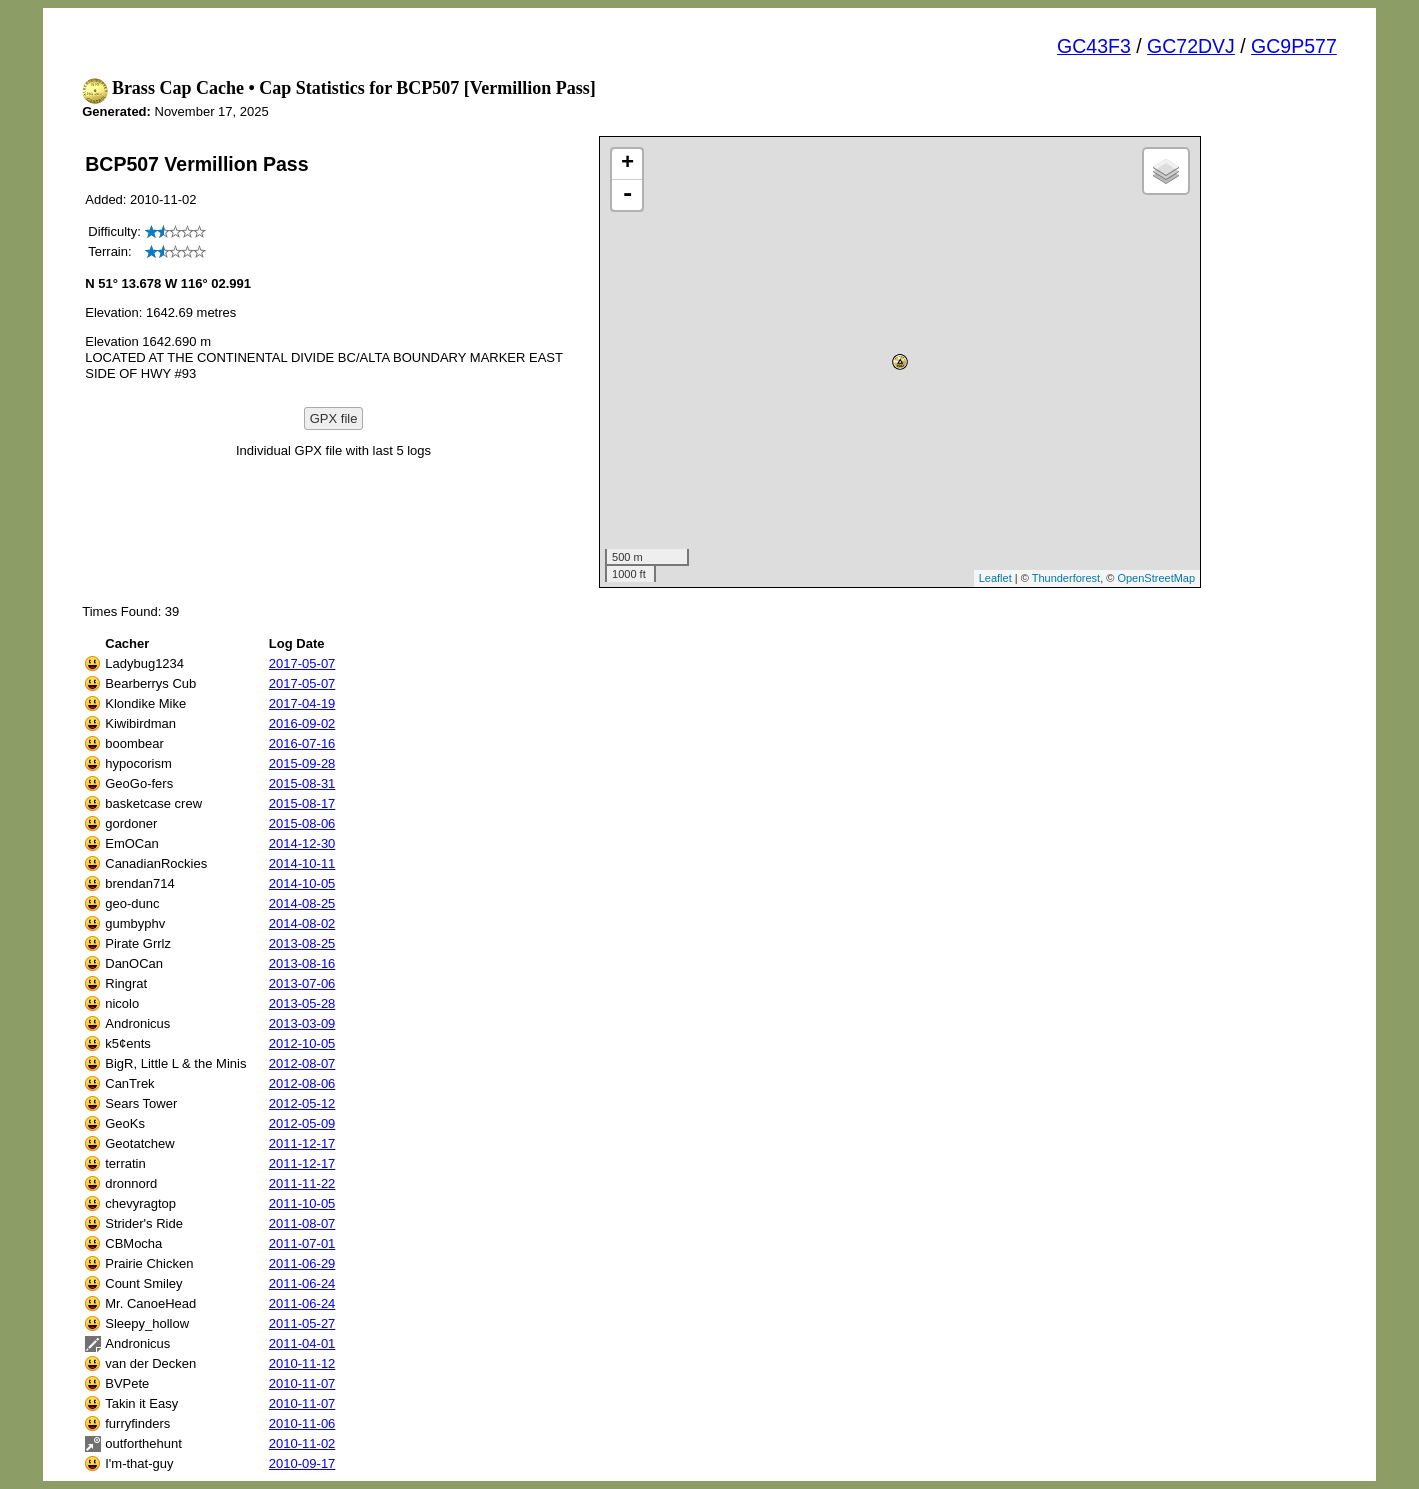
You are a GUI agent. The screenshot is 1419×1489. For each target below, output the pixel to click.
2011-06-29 (302, 1263)
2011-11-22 (302, 1183)
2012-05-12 (302, 1103)
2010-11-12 (302, 1363)
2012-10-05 (302, 1043)
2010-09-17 (302, 1463)
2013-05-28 (302, 1003)
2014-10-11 (302, 863)
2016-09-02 (302, 723)
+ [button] (627, 164)
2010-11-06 (302, 1423)
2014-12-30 (302, 843)
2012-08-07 (302, 1063)
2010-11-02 (302, 1443)
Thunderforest (1066, 578)
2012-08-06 (302, 1083)
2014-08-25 (302, 903)
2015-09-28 (302, 763)
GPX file (334, 418)
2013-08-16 (302, 963)
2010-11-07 (302, 1383)
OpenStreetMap (1156, 578)
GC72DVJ (1191, 46)
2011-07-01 (302, 1243)
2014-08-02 (302, 923)
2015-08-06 (302, 823)
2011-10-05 (302, 1203)
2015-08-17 (302, 803)
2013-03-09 (302, 1023)
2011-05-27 (302, 1323)
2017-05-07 (302, 663)
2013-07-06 (302, 983)
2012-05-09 (302, 1123)
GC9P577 (1294, 46)
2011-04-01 (302, 1343)
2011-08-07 (302, 1223)
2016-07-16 (302, 743)
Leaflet (995, 578)
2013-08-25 (302, 943)
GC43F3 (1094, 46)
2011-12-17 (302, 1143)
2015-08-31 (302, 783)
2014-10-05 (302, 883)
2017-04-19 (302, 703)
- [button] (627, 195)
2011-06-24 (302, 1283)
